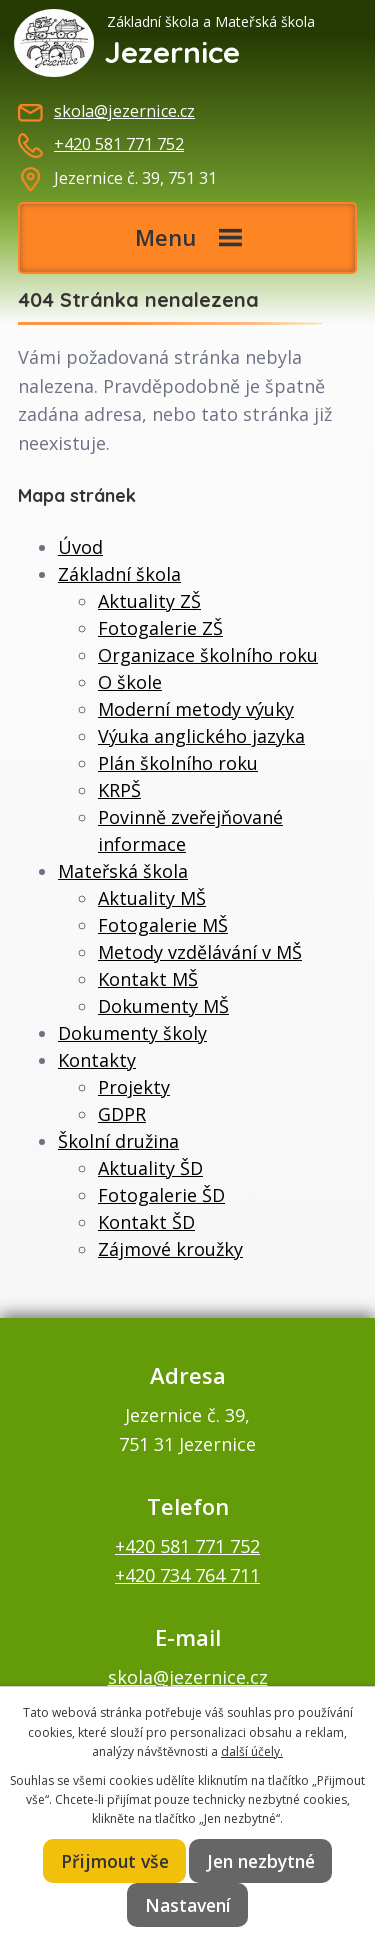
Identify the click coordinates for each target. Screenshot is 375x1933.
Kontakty (97, 1060)
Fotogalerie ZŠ (160, 628)
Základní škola (119, 574)
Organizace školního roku (208, 655)
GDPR (122, 1114)
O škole (130, 682)
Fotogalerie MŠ (163, 925)
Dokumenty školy (132, 1033)
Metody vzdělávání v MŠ (200, 952)
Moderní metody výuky (196, 709)
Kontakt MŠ (148, 979)
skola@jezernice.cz (124, 111)
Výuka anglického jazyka (201, 736)
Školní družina (118, 1141)
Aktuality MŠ (152, 898)
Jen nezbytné (261, 1861)
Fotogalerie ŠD (161, 1195)
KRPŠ (119, 790)
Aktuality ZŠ (149, 601)
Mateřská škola (123, 871)
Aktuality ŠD (150, 1168)
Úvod (80, 547)
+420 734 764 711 (187, 1575)
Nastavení (188, 1905)
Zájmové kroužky (170, 1249)
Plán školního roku (178, 763)
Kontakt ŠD (146, 1222)
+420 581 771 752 (119, 144)
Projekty (134, 1087)
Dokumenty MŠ (163, 1006)
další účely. (252, 1751)
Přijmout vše (115, 1861)
